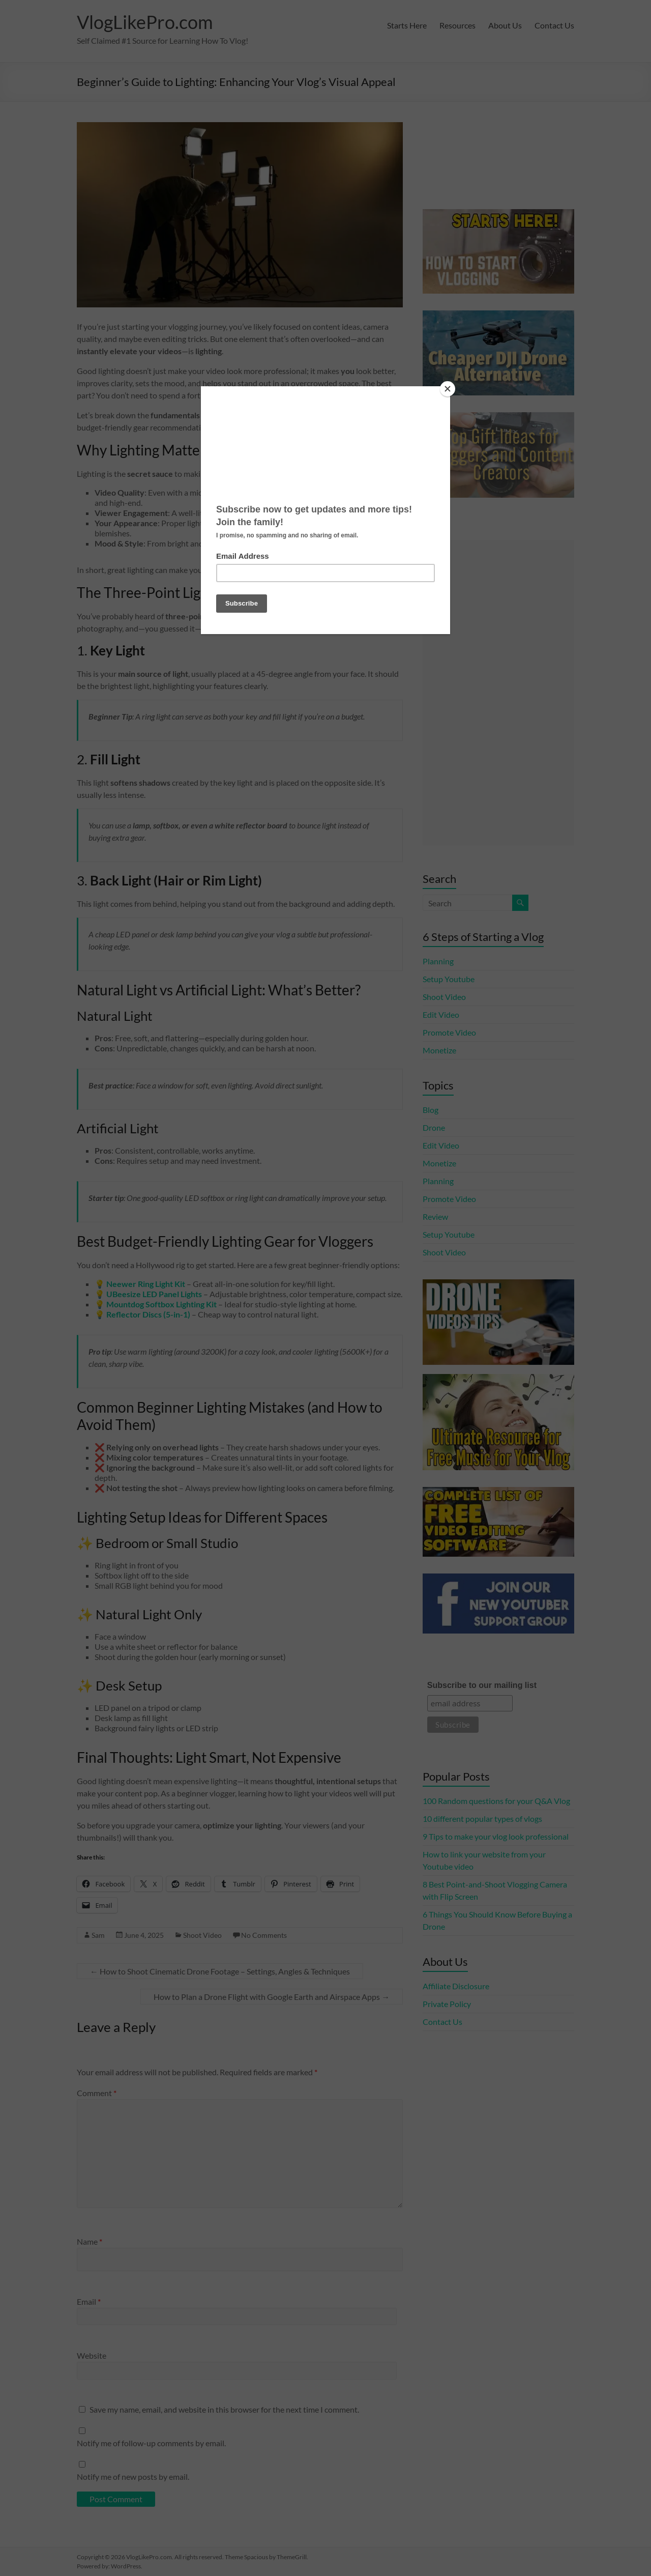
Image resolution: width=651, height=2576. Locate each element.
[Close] (447, 388)
